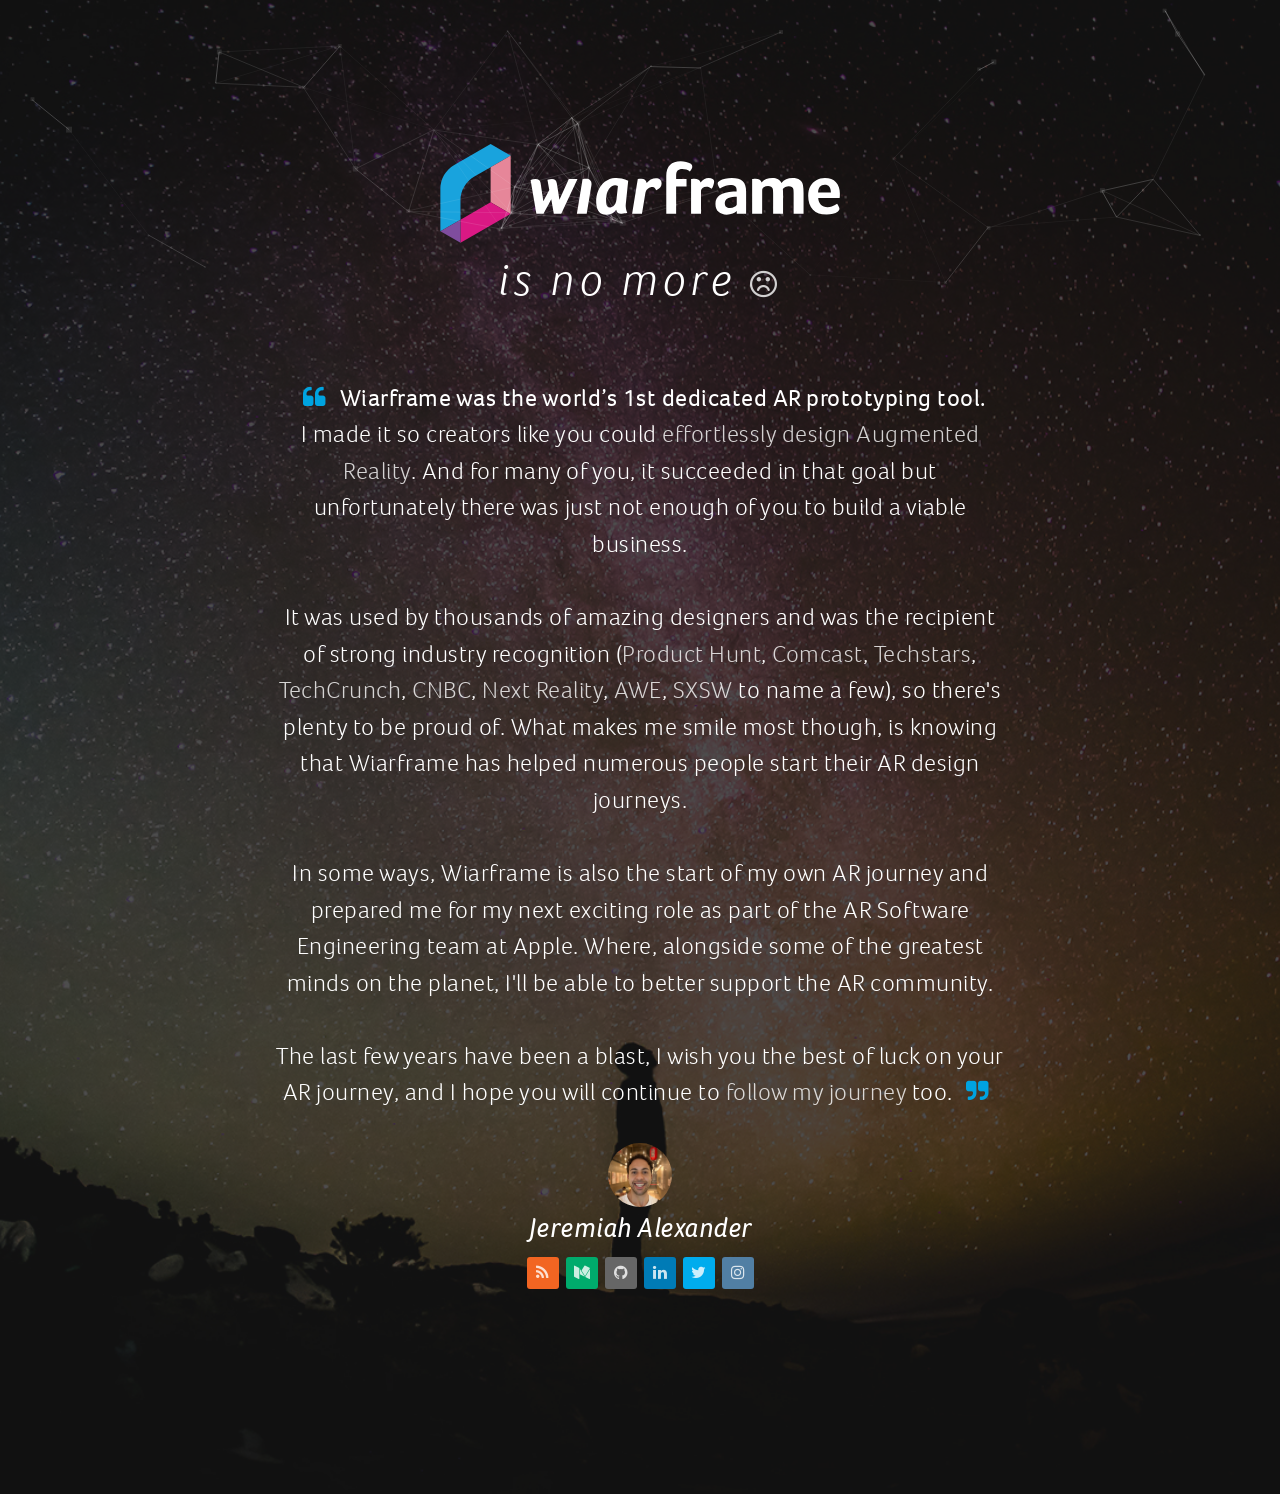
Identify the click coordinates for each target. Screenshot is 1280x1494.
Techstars (923, 654)
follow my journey (816, 1092)
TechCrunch (340, 690)
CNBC (441, 690)
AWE (638, 690)
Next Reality (542, 690)
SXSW (703, 690)
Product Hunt (691, 654)
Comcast (817, 654)
